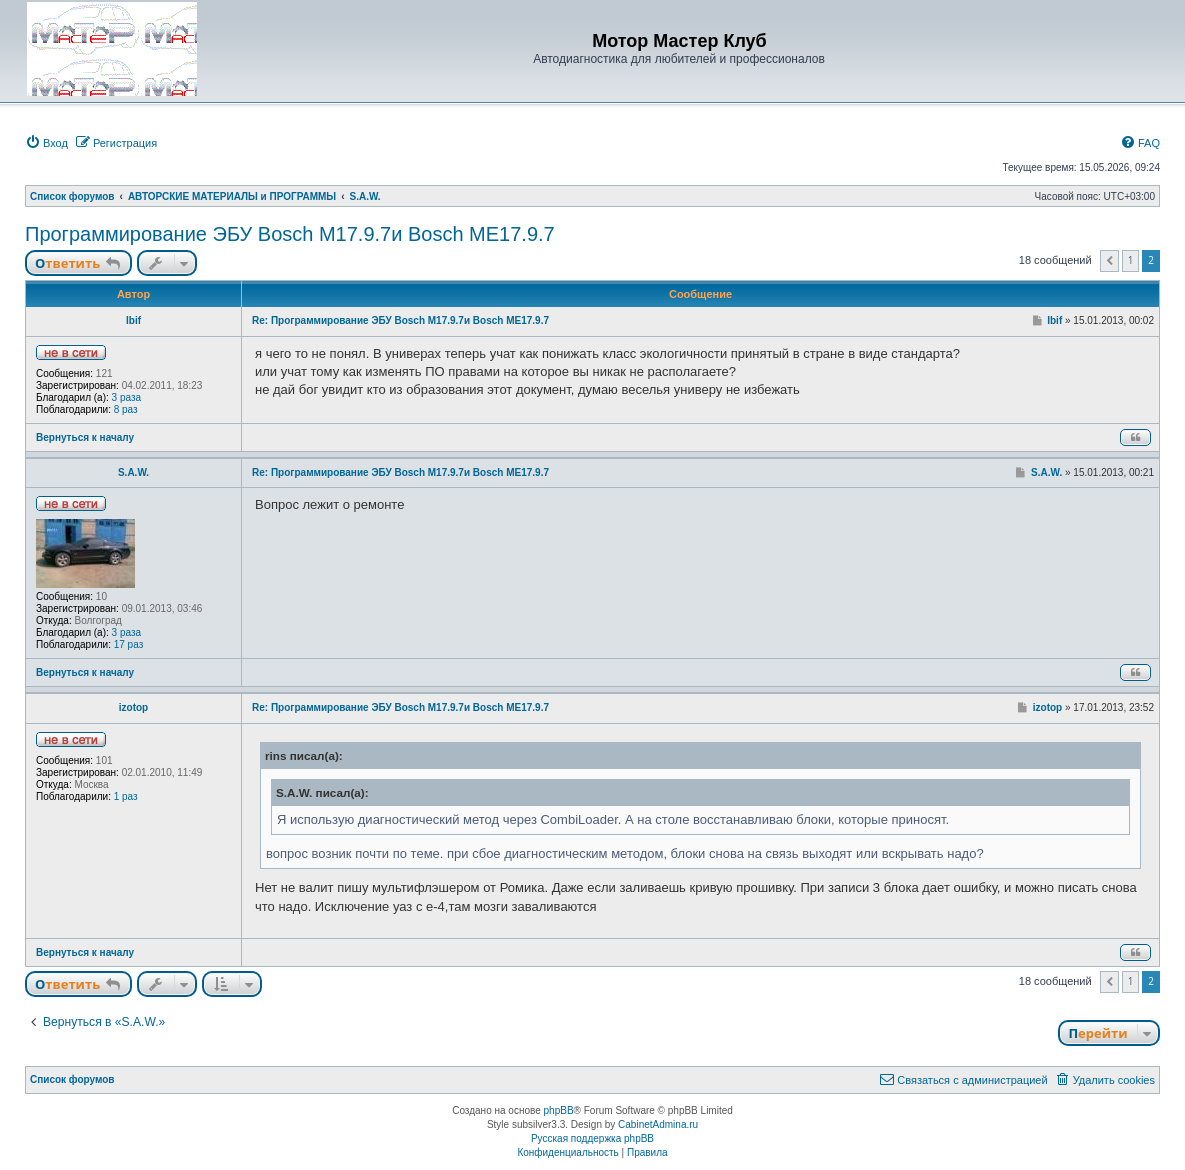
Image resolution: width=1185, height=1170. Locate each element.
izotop (133, 707)
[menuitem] (46, 143)
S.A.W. (133, 472)
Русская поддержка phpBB (592, 1138)
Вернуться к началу (85, 437)
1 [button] (1131, 260)
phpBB (559, 1110)
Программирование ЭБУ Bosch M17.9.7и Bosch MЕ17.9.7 (290, 234)
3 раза (127, 397)
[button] (1109, 261)
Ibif (133, 320)
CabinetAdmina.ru (658, 1124)
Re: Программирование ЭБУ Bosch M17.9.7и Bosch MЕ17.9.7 (400, 320)
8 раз (126, 409)
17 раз (129, 644)
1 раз (126, 796)
